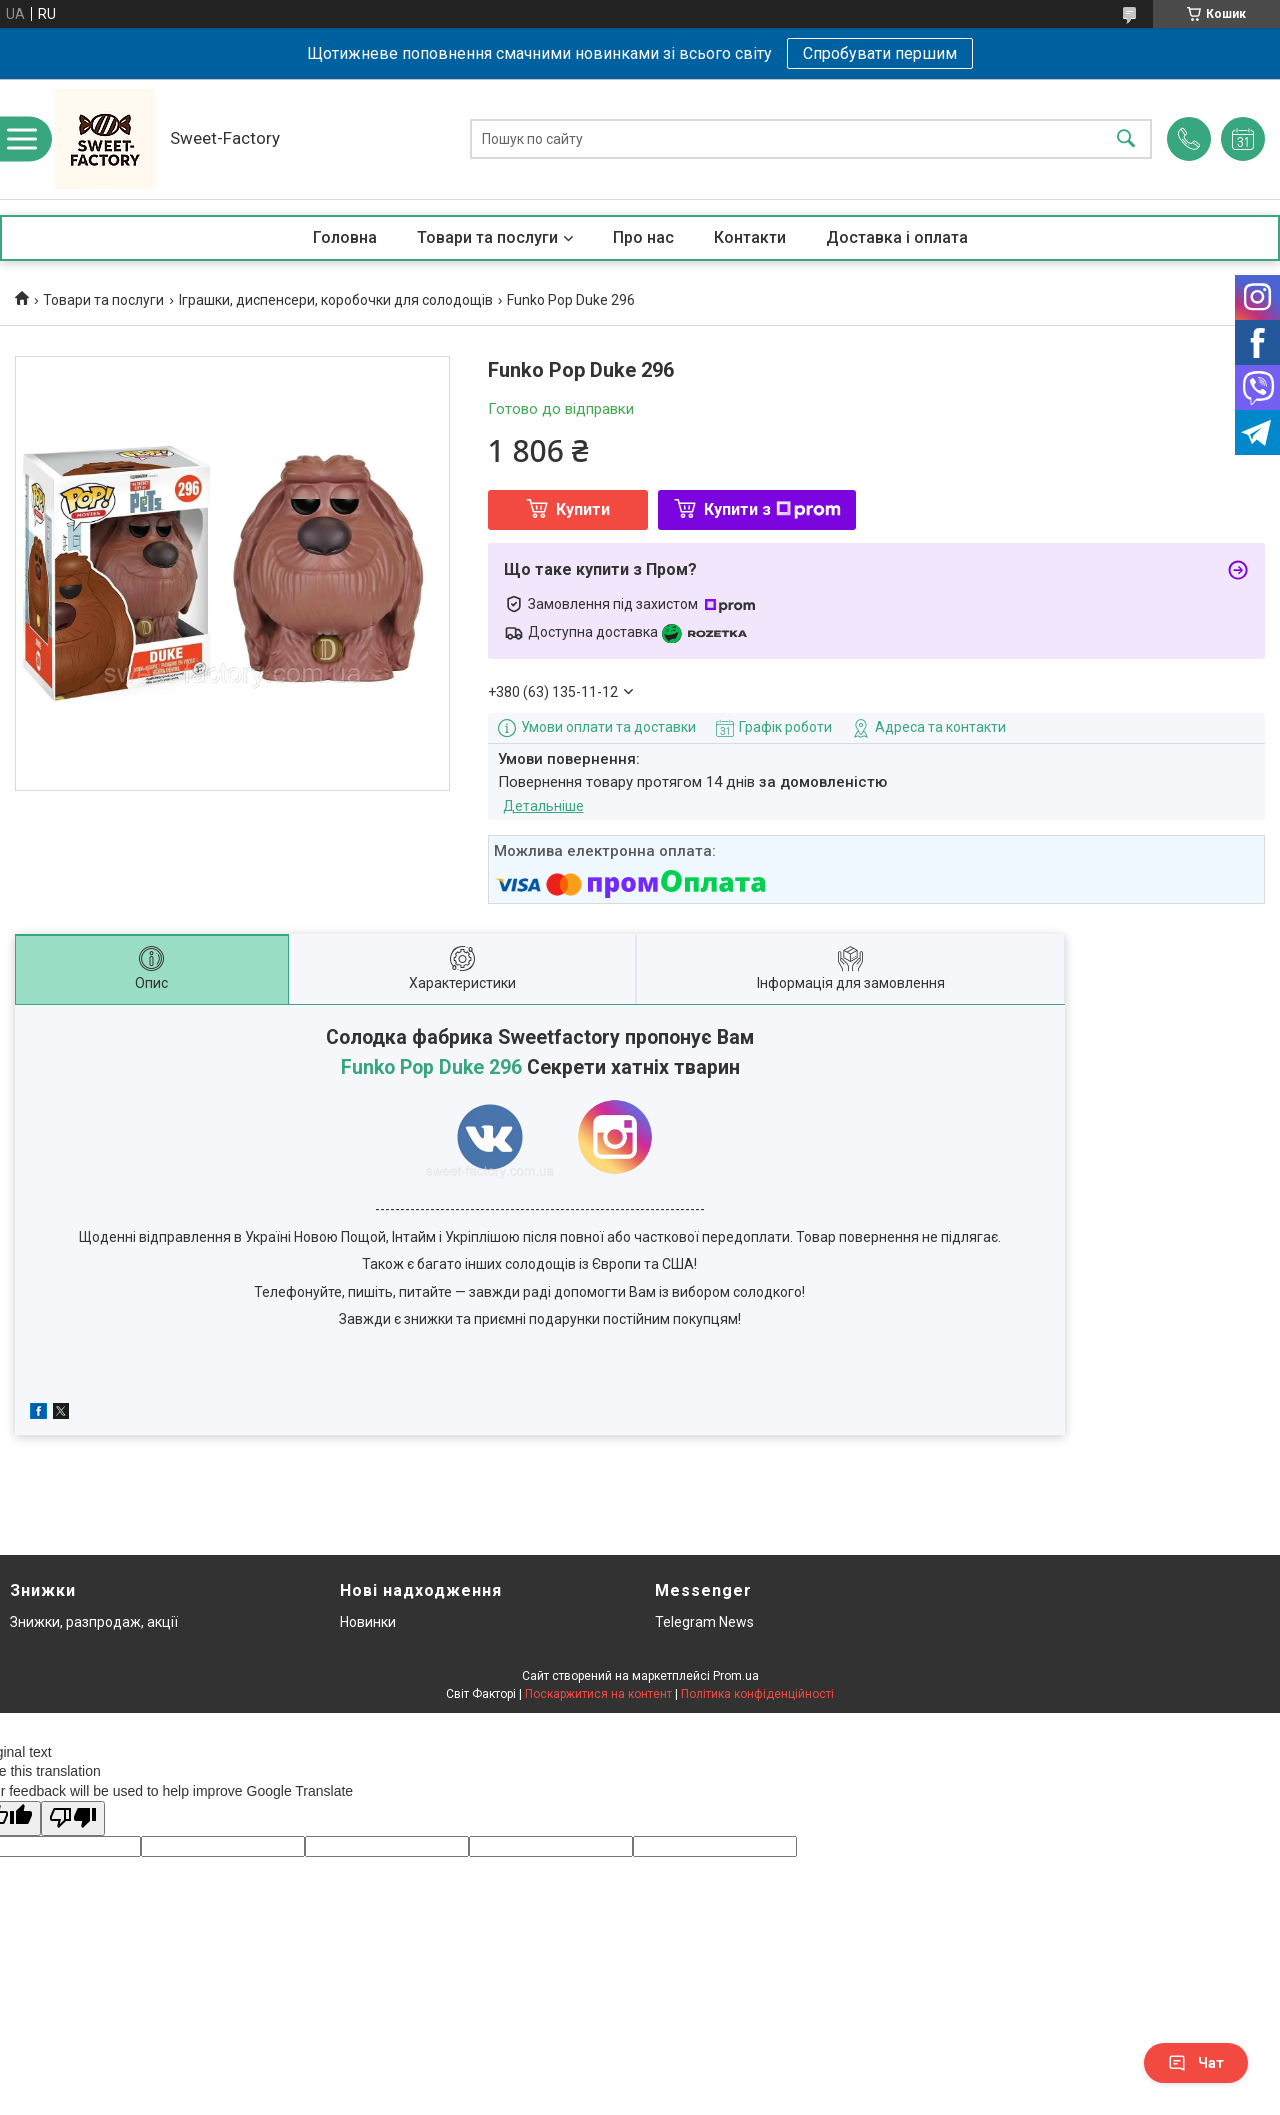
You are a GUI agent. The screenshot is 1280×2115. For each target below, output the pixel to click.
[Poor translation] (73, 1818)
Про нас (643, 237)
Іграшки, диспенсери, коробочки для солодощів (336, 300)
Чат (1196, 2063)
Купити (583, 509)
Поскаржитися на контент (598, 1694)
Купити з (772, 509)
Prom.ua (736, 1676)
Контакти (750, 237)
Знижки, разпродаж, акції (94, 1622)
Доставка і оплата (897, 237)
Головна (345, 237)
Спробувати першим (880, 53)
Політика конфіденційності (757, 1694)
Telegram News (704, 1622)
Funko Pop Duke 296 (431, 1067)
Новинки (368, 1622)
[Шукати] (1126, 139)
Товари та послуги (487, 237)
